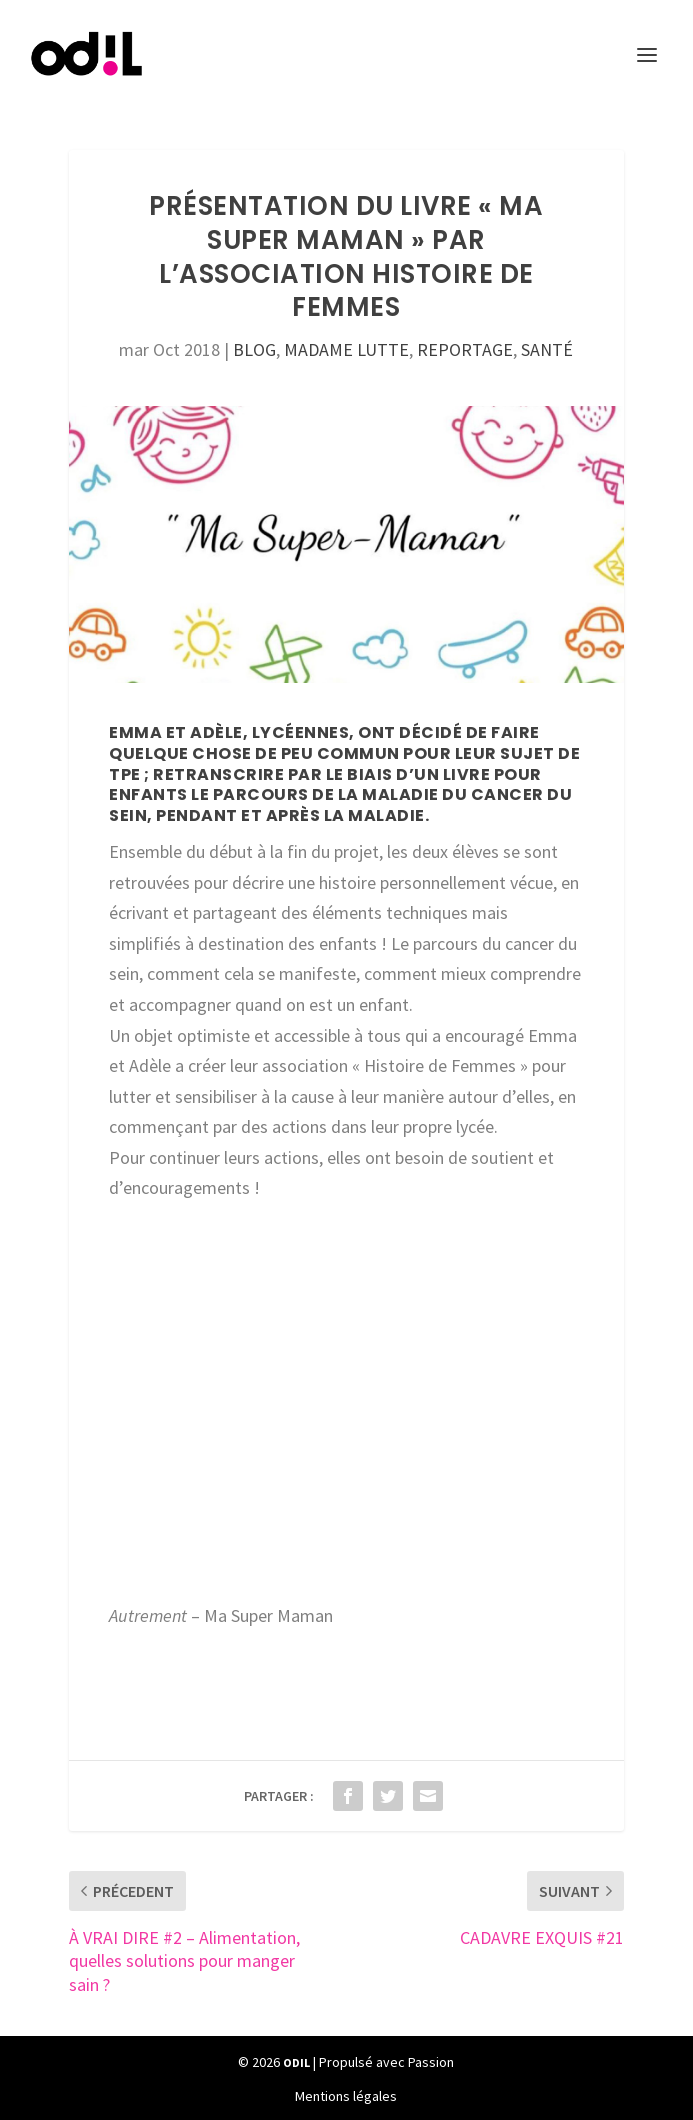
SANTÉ (547, 349)
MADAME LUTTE (346, 349)
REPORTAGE (465, 349)
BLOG (254, 349)
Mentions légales (346, 2096)
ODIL (296, 2062)
